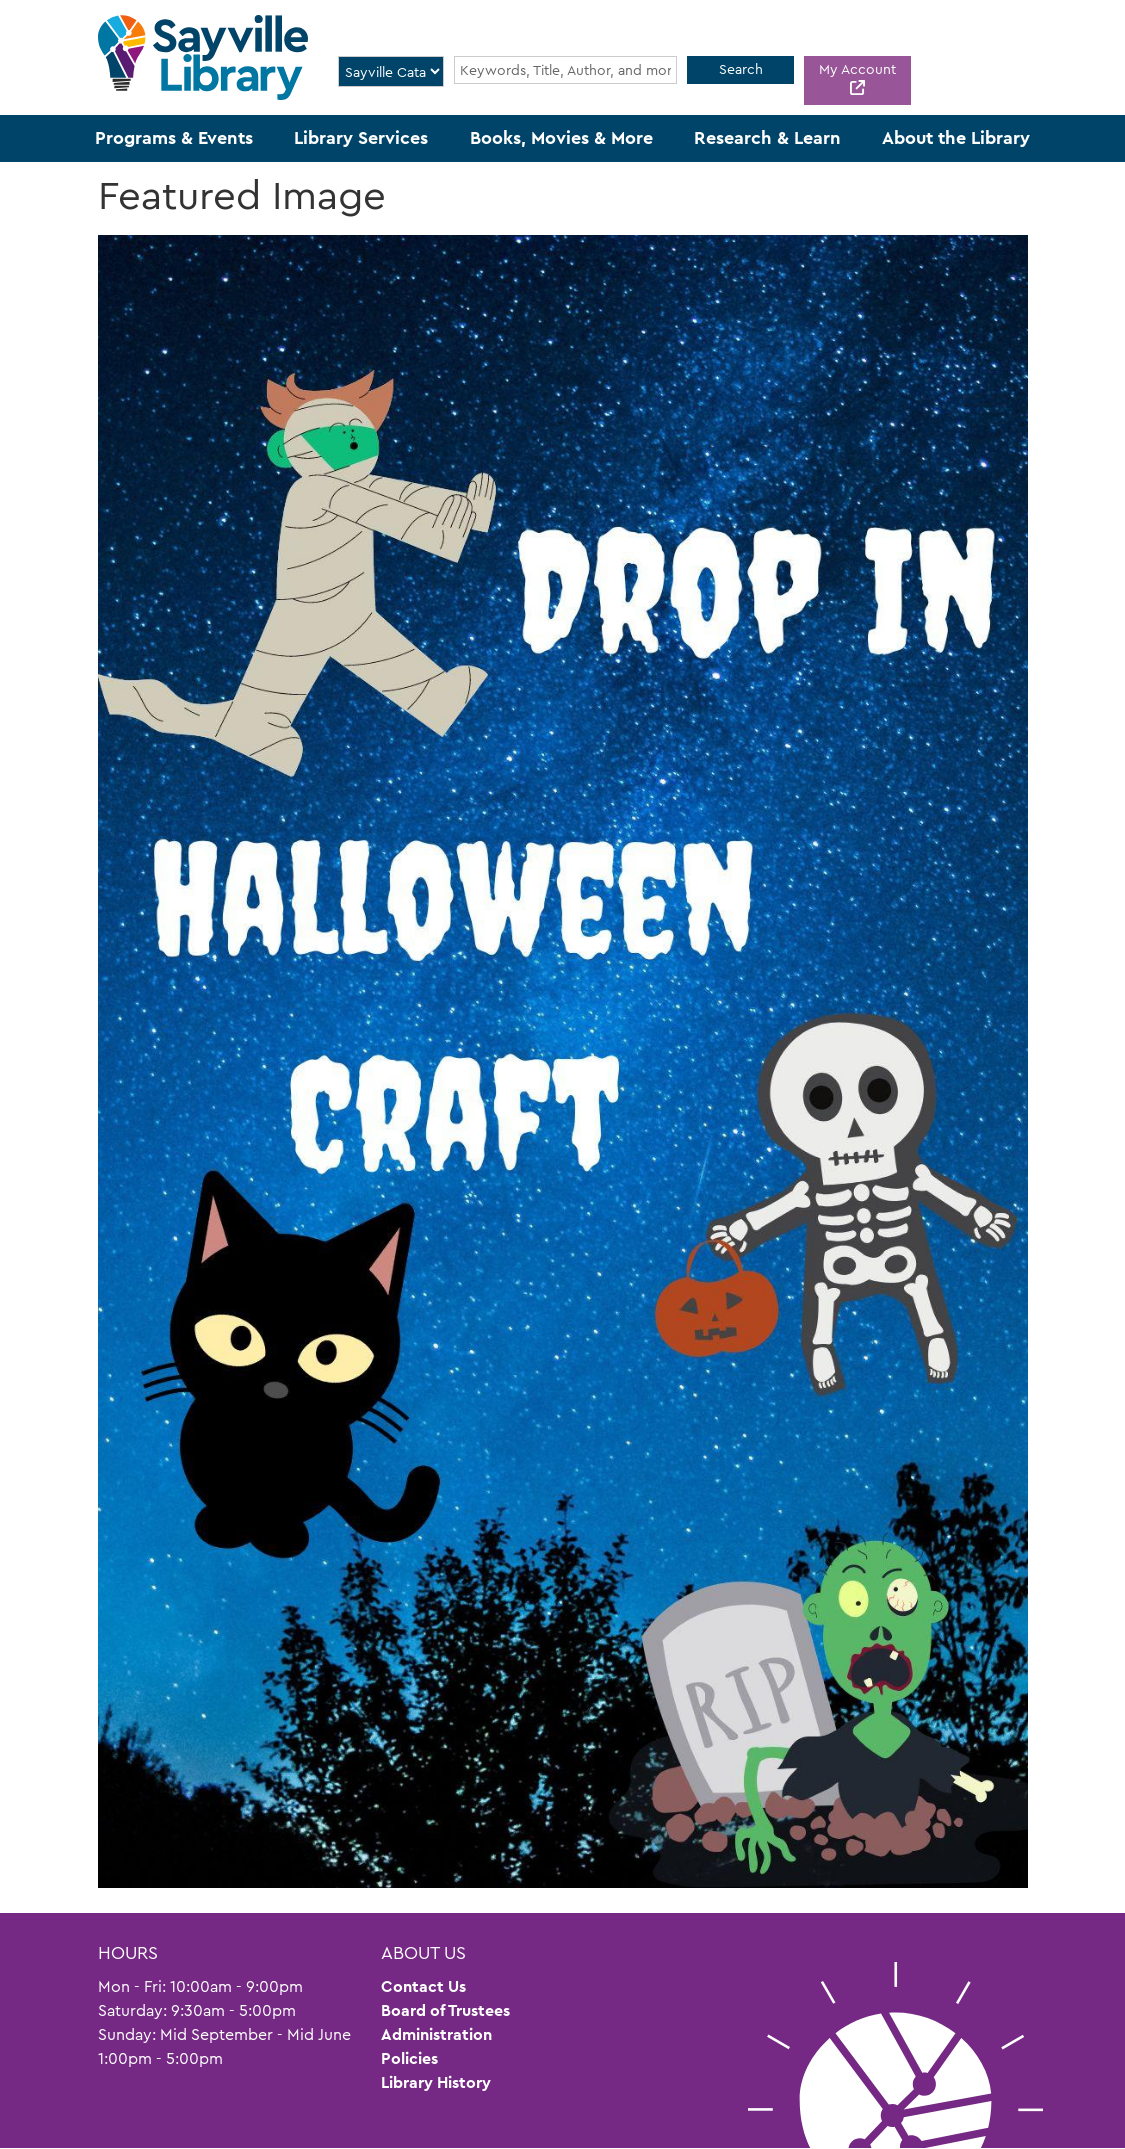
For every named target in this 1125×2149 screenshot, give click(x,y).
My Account (857, 69)
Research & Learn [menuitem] (767, 138)
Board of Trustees (445, 2010)
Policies (409, 2058)
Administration (436, 2034)
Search (741, 69)
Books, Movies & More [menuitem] (561, 138)
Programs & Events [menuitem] (174, 138)
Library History (436, 2082)
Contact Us (423, 1986)
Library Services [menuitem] (361, 138)
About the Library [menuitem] (956, 138)
